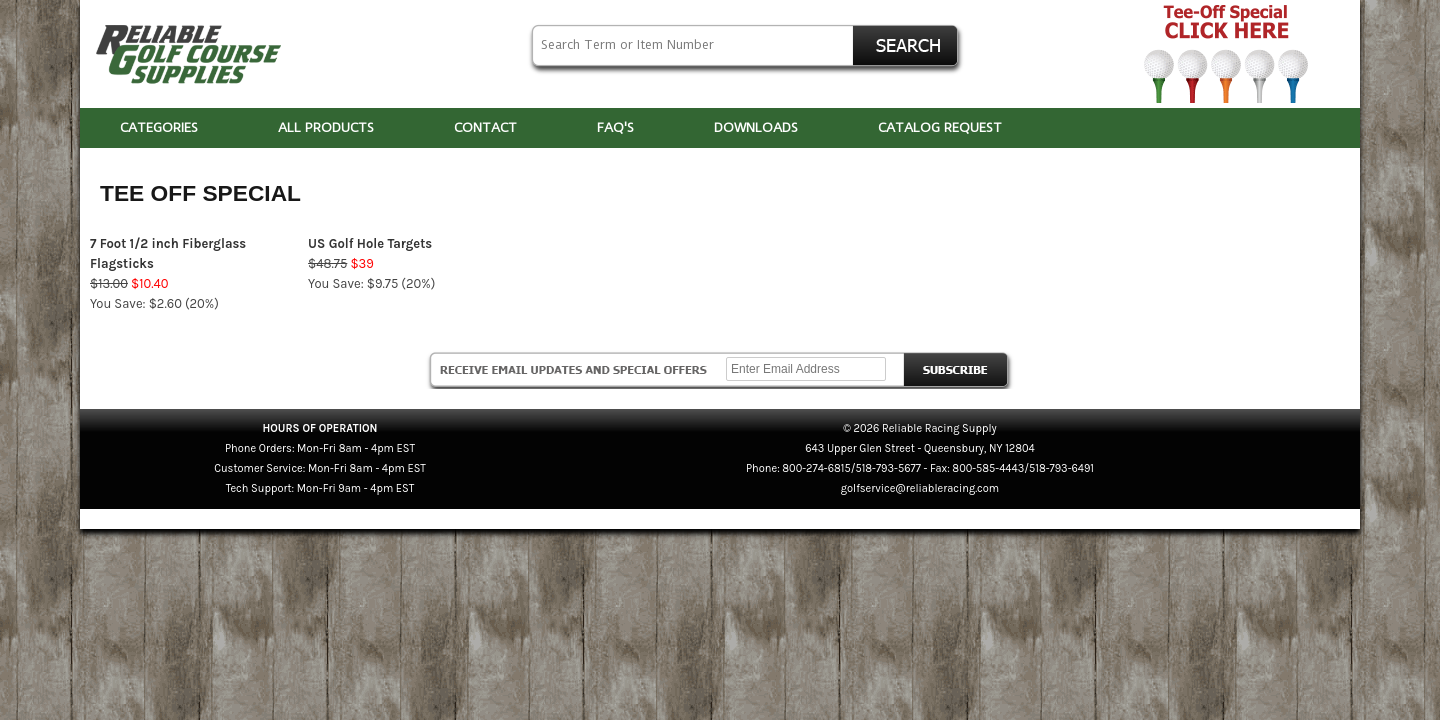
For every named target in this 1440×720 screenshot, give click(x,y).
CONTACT (485, 127)
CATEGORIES (159, 127)
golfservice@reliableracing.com (920, 488)
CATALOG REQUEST (940, 127)
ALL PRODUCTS (326, 127)
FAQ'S (615, 127)
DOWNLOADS (756, 127)
